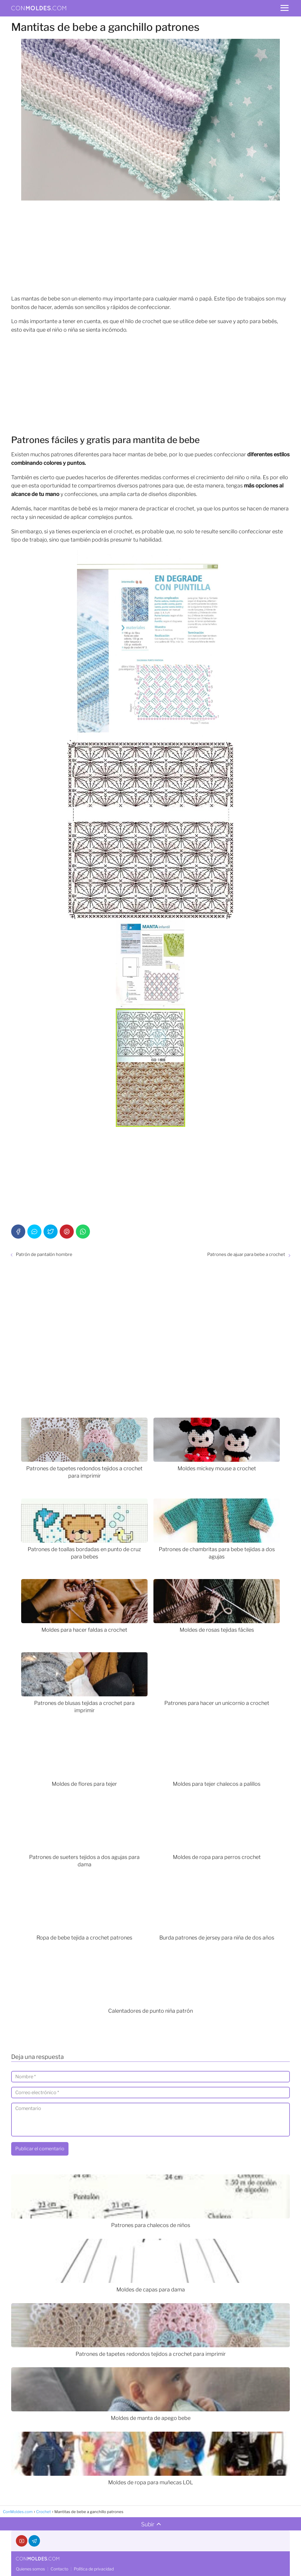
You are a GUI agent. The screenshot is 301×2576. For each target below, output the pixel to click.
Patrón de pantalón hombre (44, 1254)
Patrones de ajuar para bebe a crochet (246, 1254)
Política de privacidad (94, 2568)
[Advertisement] (150, 247)
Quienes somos (30, 2568)
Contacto (59, 2568)
